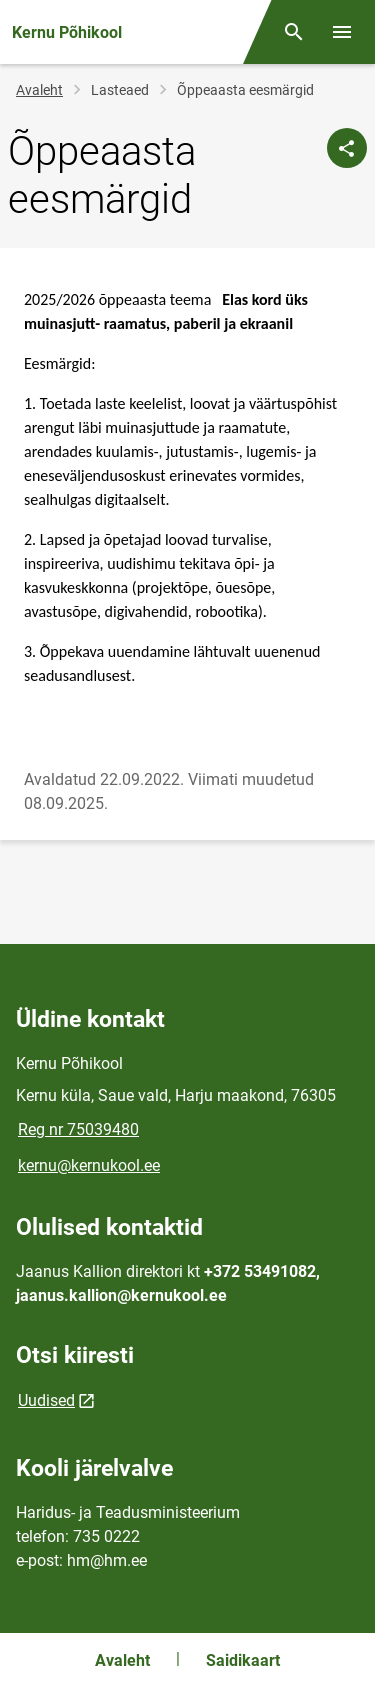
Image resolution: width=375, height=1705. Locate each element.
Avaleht (39, 90)
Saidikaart (243, 1660)
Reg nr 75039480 (78, 1129)
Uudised (46, 1400)
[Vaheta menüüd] (342, 32)
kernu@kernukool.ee (89, 1165)
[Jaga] (347, 148)
